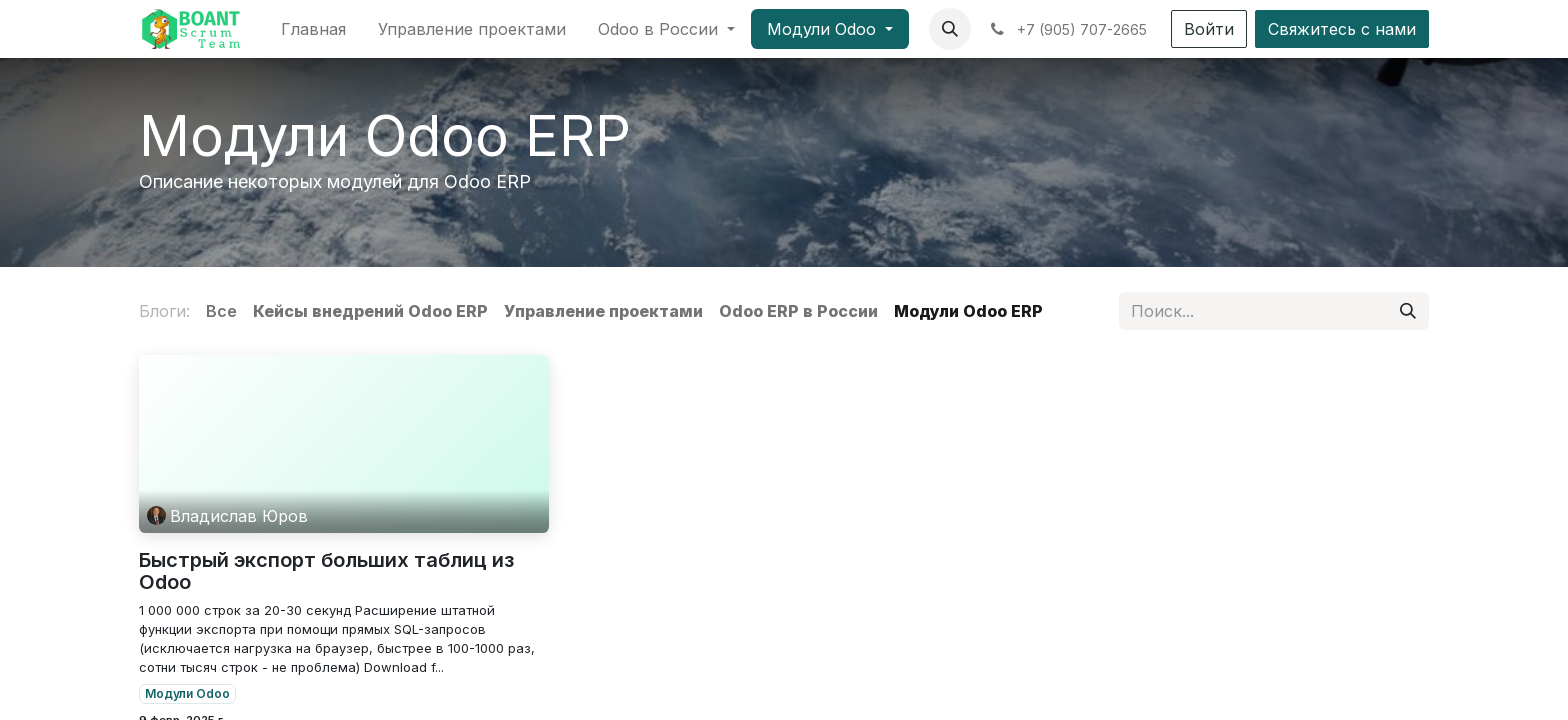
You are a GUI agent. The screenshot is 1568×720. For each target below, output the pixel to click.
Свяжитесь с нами (1342, 29)
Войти (1209, 29)
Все (221, 311)
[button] (950, 29)
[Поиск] (1408, 311)
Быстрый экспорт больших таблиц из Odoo (326, 571)
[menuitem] (313, 29)
